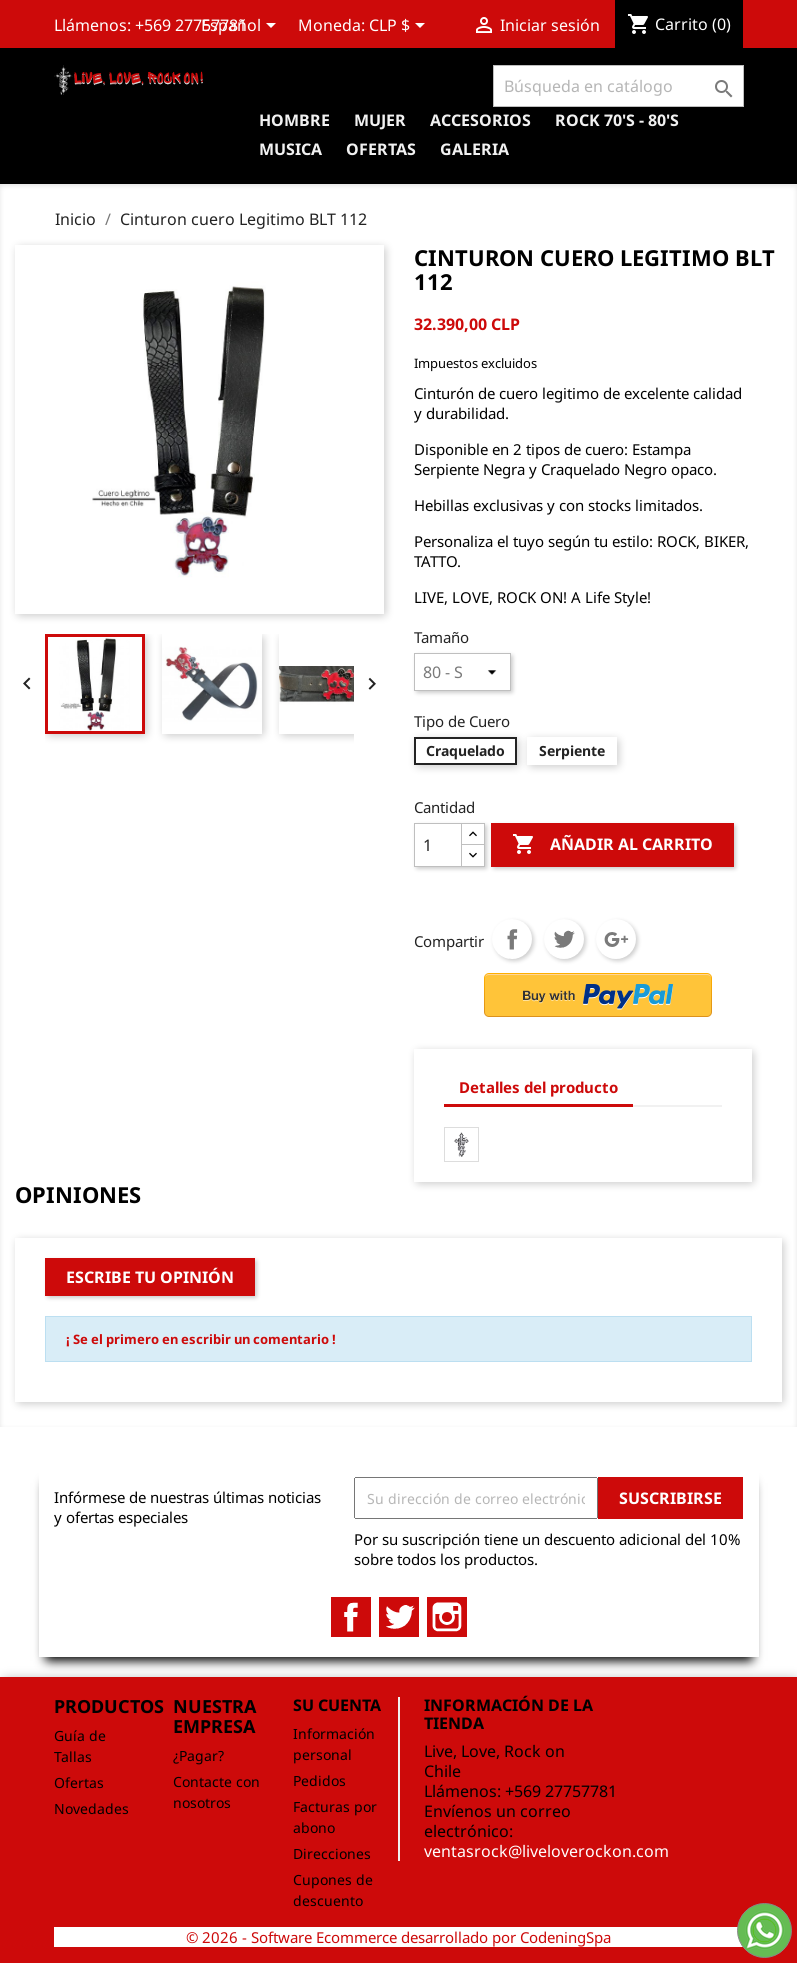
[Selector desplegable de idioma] (242, 27)
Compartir (512, 939)
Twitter (399, 1617)
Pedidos (319, 1780)
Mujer (380, 120)
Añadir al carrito (612, 845)
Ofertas (79, 1782)
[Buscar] (618, 86)
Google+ (616, 939)
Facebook (351, 1617)
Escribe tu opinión (150, 1277)
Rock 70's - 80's (617, 120)
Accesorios (480, 120)
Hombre (294, 120)
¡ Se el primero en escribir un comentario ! (201, 1339)
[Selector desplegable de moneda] (400, 27)
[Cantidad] (438, 845)
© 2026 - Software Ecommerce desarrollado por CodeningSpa (398, 1937)
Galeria (474, 149)
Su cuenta (337, 1705)
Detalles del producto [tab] (538, 1087)
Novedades (91, 1808)
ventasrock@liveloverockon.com (546, 1851)
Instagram (447, 1617)
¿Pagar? (198, 1755)
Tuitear (564, 939)
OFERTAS (381, 149)
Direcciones (332, 1853)
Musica (290, 149)
